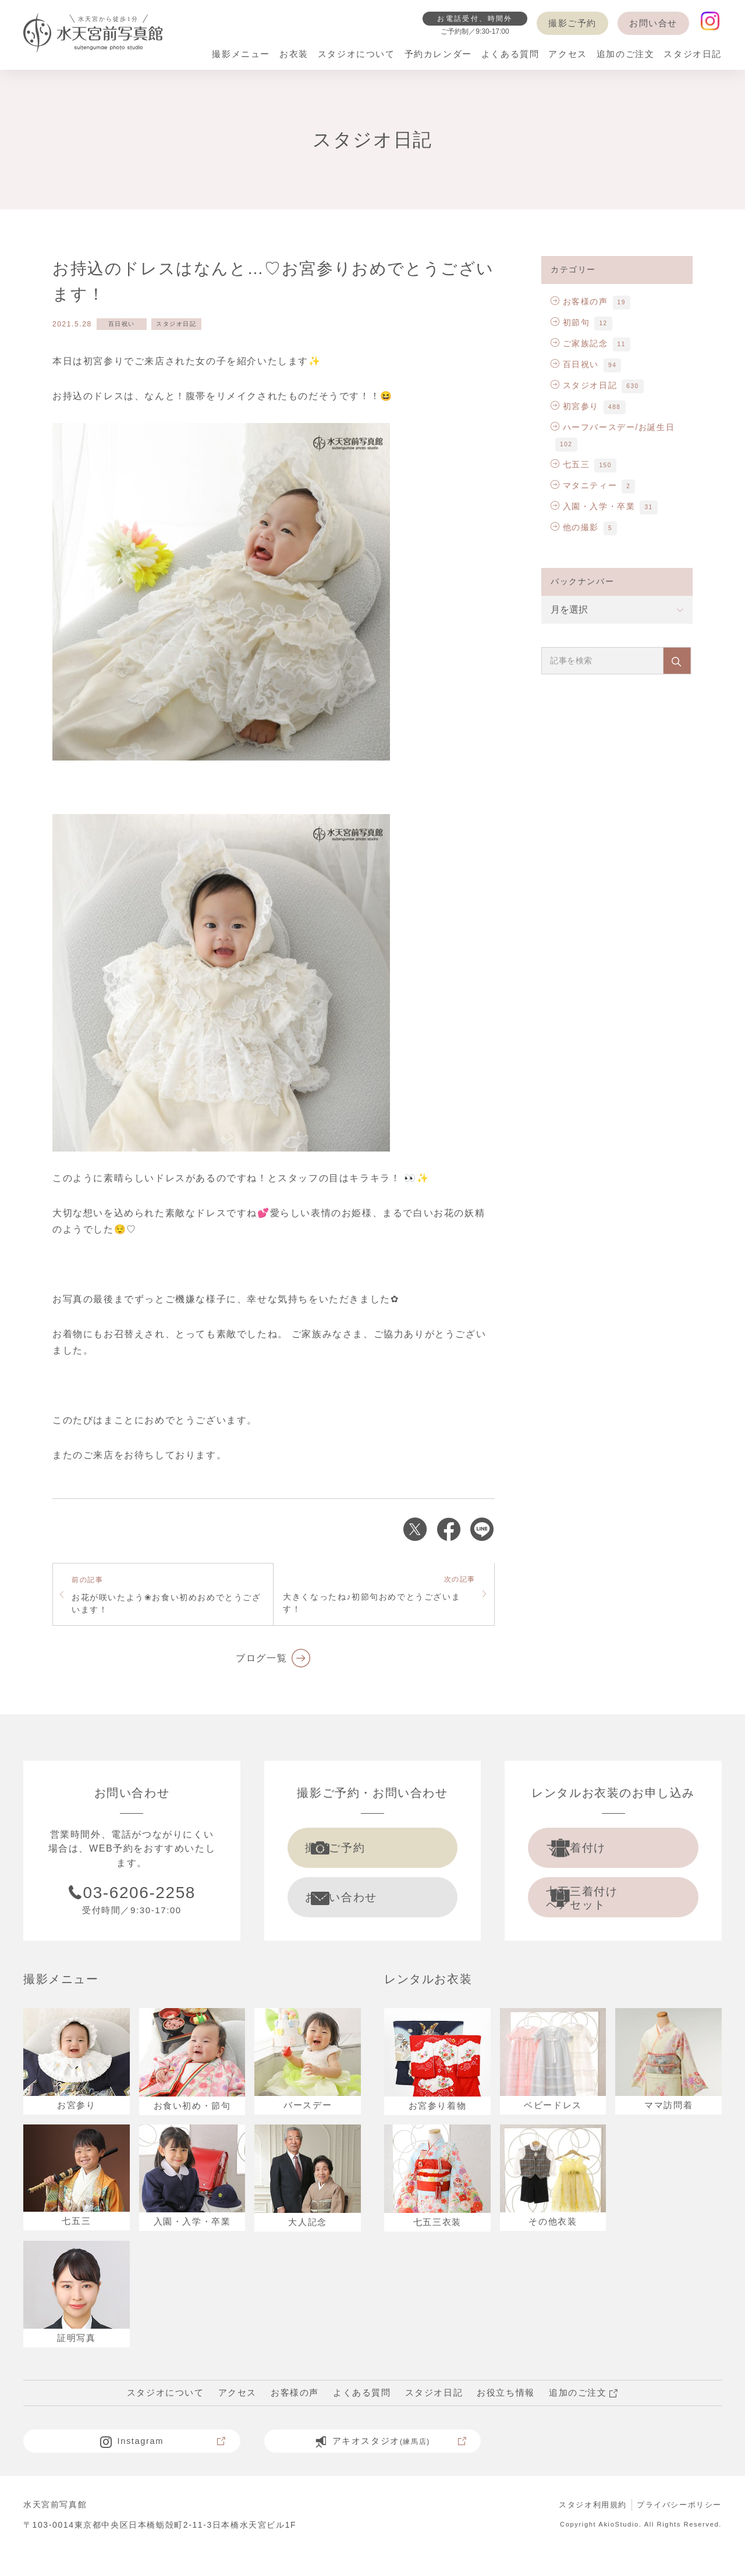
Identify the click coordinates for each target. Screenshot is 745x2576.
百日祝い (121, 324)
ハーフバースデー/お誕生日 (613, 427)
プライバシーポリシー (676, 2527)
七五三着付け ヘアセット (604, 1908)
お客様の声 (579, 301)
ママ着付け (597, 1851)
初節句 (570, 322)
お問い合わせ (364, 1907)
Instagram (162, 2463)
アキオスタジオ (390, 2463)
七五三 (570, 464)
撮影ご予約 (572, 23)
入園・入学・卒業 (593, 506)
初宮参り (575, 406)
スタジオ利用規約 (584, 2527)
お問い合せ (653, 23)
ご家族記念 (579, 343)
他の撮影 (575, 527)
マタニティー (584, 485)
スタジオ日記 (176, 324)
